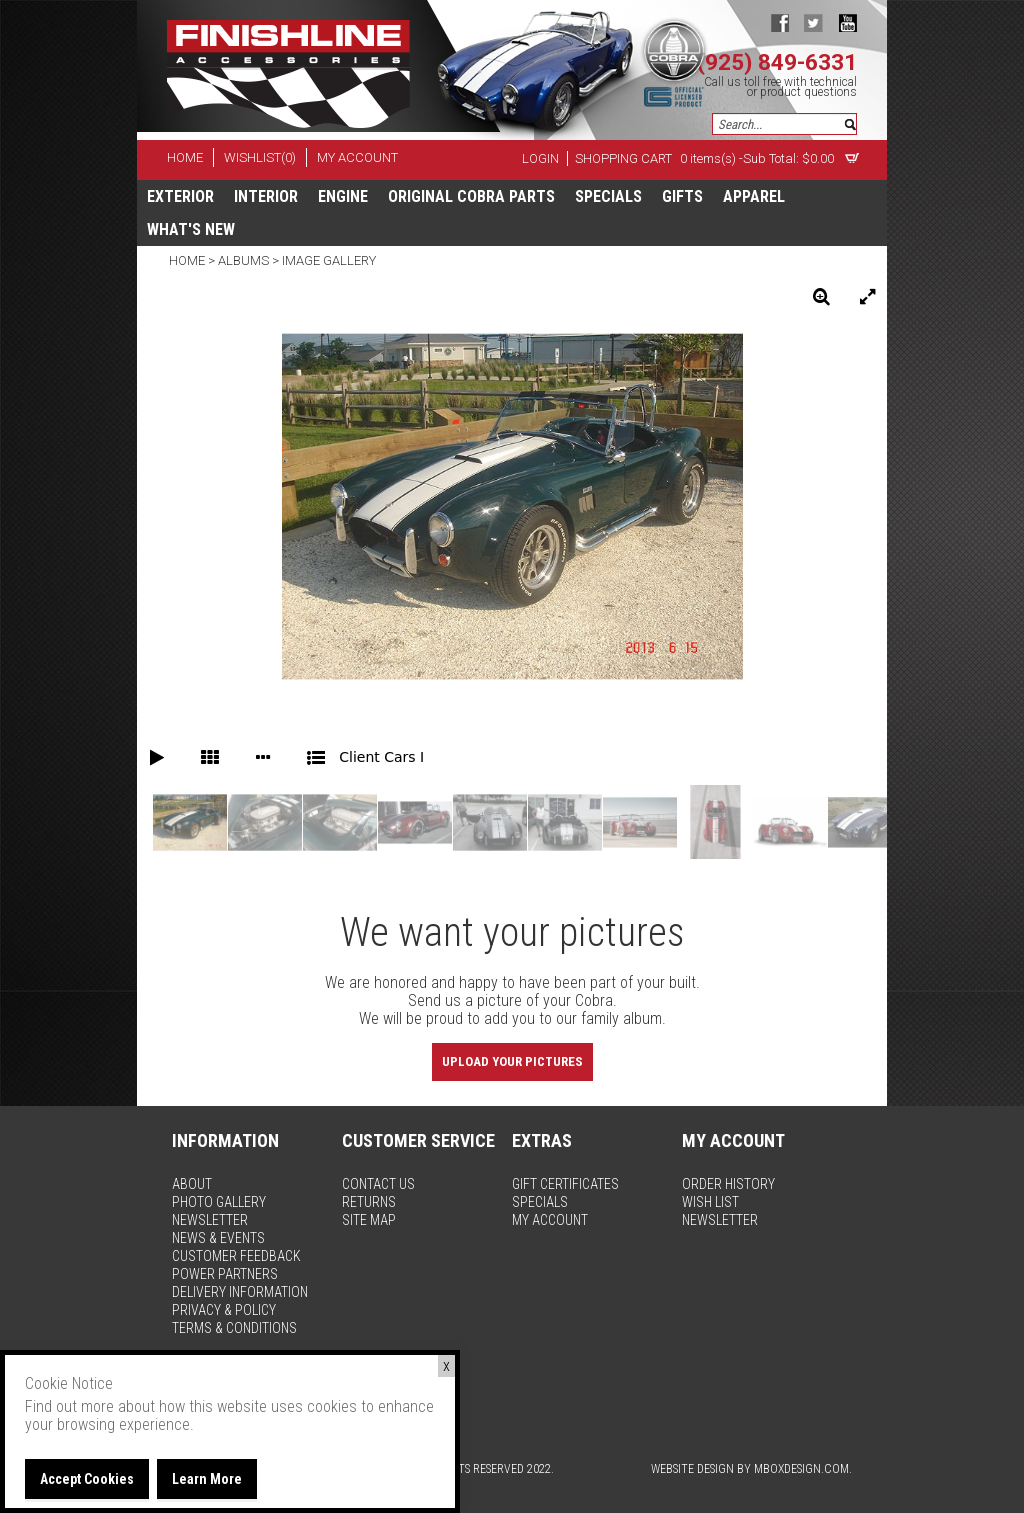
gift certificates (565, 1184)
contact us (378, 1184)
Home (188, 260)
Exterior (180, 196)
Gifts (682, 196)
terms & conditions (234, 1328)
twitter (813, 22)
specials (608, 196)
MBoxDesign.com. (803, 1469)
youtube (847, 22)
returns (369, 1202)
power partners (225, 1274)
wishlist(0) (260, 157)
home (185, 157)
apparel (754, 196)
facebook (779, 22)
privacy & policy (224, 1310)
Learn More (207, 1479)
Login (540, 158)
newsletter (210, 1220)
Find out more (69, 1406)
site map (369, 1220)
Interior (266, 196)
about (192, 1184)
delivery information (240, 1292)
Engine (343, 196)
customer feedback (236, 1256)
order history (728, 1184)
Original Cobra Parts (471, 196)
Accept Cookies (87, 1479)
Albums (243, 260)
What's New (191, 229)
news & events (218, 1238)
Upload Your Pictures (512, 1061)
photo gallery (219, 1202)
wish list (710, 1202)
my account (357, 157)
